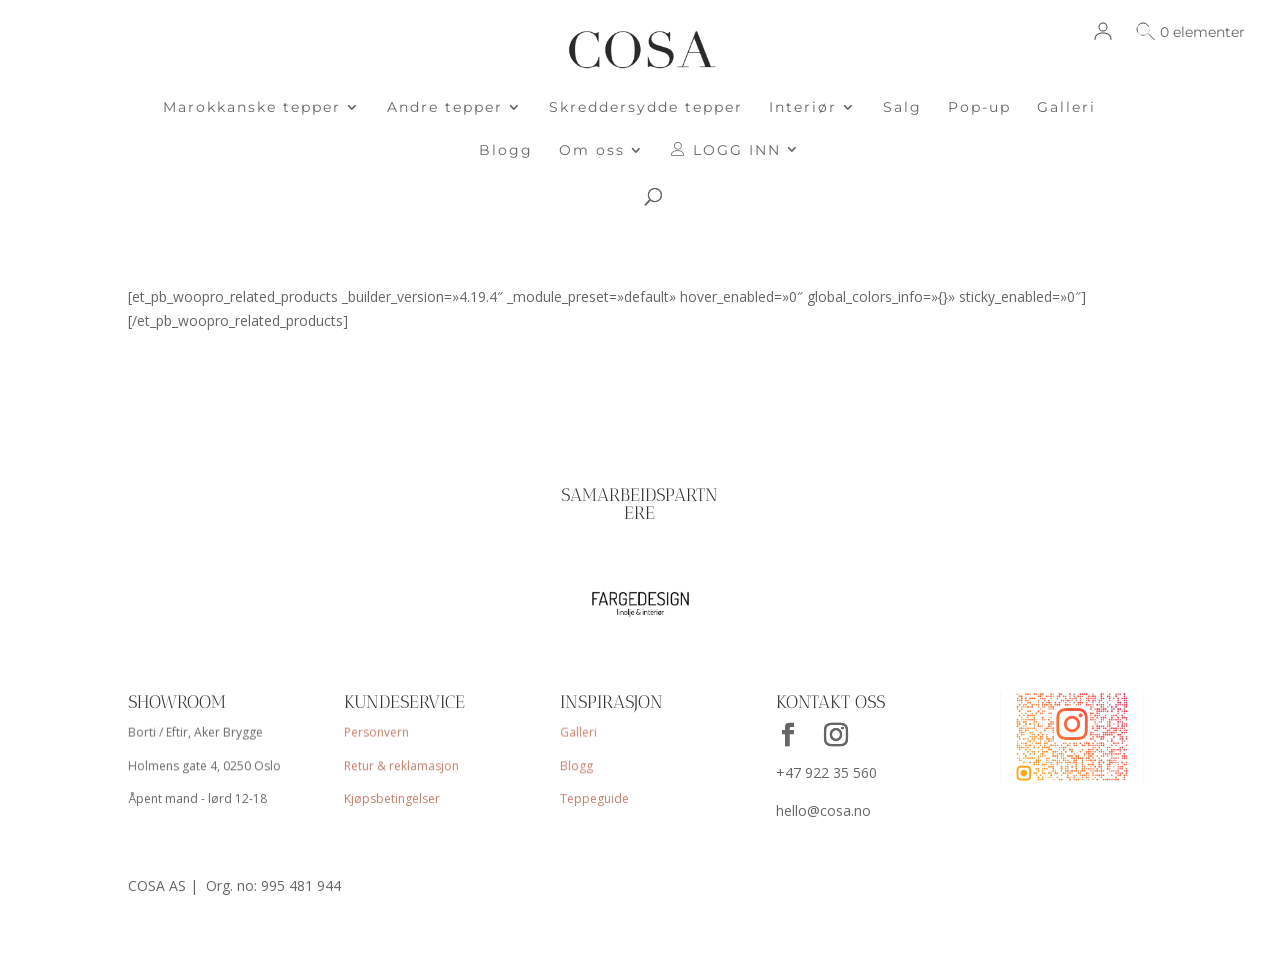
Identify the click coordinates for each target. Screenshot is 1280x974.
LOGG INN (726, 150)
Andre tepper (445, 108)
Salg (902, 108)
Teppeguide (594, 799)
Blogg (506, 151)
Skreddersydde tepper (646, 108)
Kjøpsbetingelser (392, 799)
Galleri (1066, 108)
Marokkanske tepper (252, 108)
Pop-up (979, 108)
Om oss (592, 151)
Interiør (803, 108)
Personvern (377, 734)
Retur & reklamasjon (401, 766)
